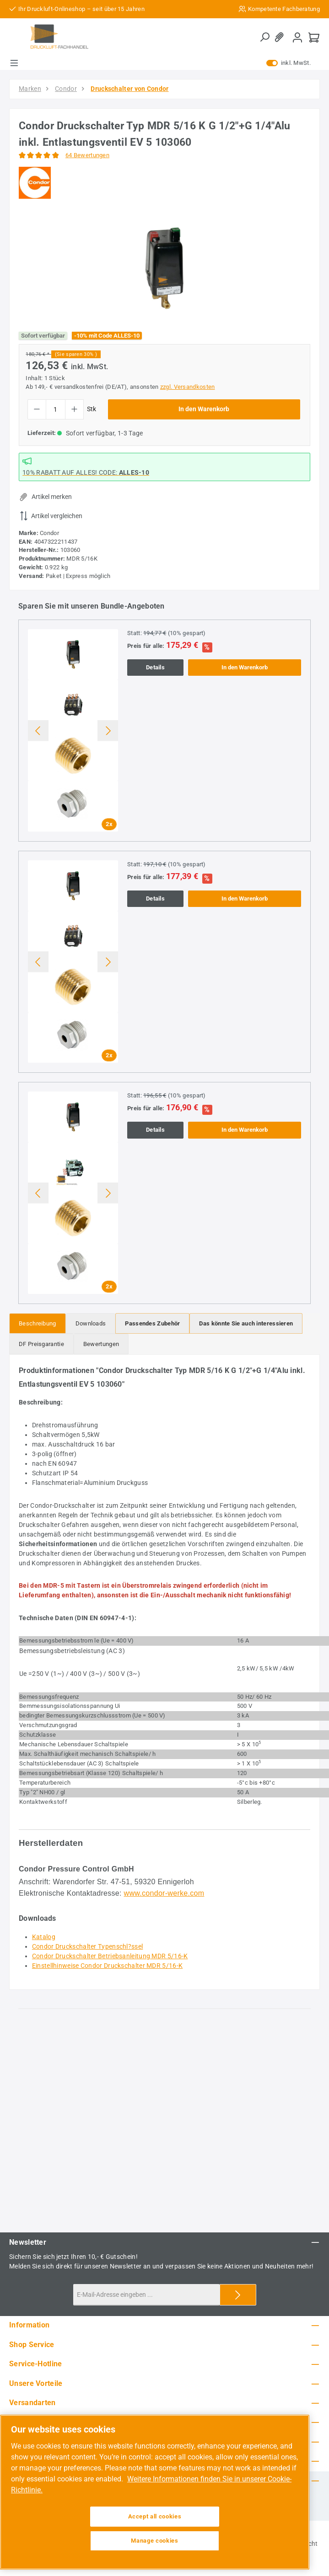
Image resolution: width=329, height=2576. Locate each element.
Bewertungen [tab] (101, 1344)
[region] (164, 268)
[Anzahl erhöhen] (74, 409)
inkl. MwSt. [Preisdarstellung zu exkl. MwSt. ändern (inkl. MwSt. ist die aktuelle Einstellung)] (288, 63)
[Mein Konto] (297, 37)
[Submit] (238, 2295)
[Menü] (14, 63)
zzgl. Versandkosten (187, 386)
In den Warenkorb (203, 409)
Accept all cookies (155, 2516)
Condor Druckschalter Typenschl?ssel (87, 1946)
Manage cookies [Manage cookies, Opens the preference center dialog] (154, 2540)
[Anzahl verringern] (36, 409)
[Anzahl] (55, 409)
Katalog (43, 1936)
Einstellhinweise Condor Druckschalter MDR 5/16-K (107, 1965)
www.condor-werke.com (164, 1893)
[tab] (37, 1323)
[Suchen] (264, 37)
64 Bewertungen (87, 155)
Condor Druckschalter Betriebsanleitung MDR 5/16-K (110, 1956)
